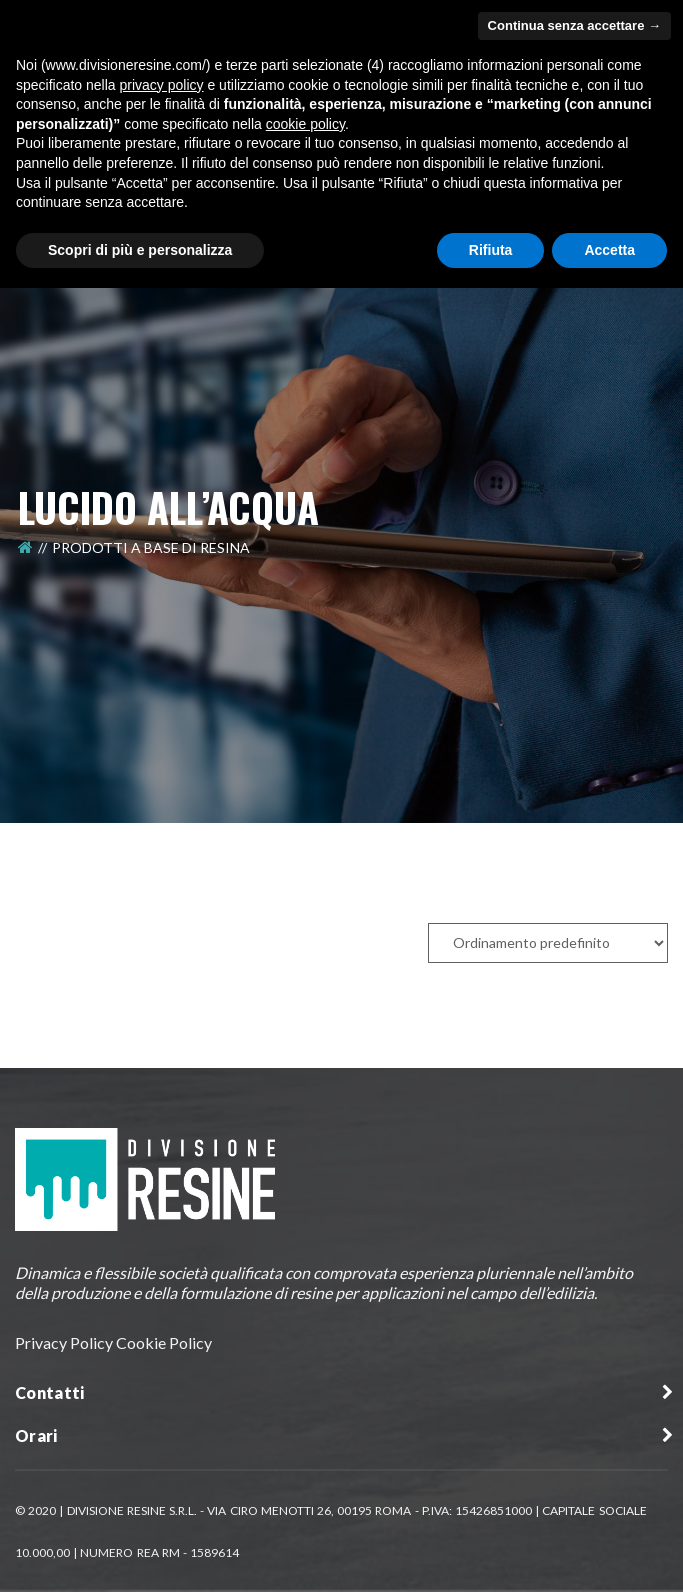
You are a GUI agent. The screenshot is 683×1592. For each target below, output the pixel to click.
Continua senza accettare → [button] (574, 25)
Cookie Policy (164, 1342)
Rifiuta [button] (491, 250)
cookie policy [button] (305, 124)
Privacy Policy (64, 1342)
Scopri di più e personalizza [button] (140, 250)
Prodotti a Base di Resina (151, 547)
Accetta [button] (609, 250)
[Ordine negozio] (548, 943)
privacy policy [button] (162, 85)
